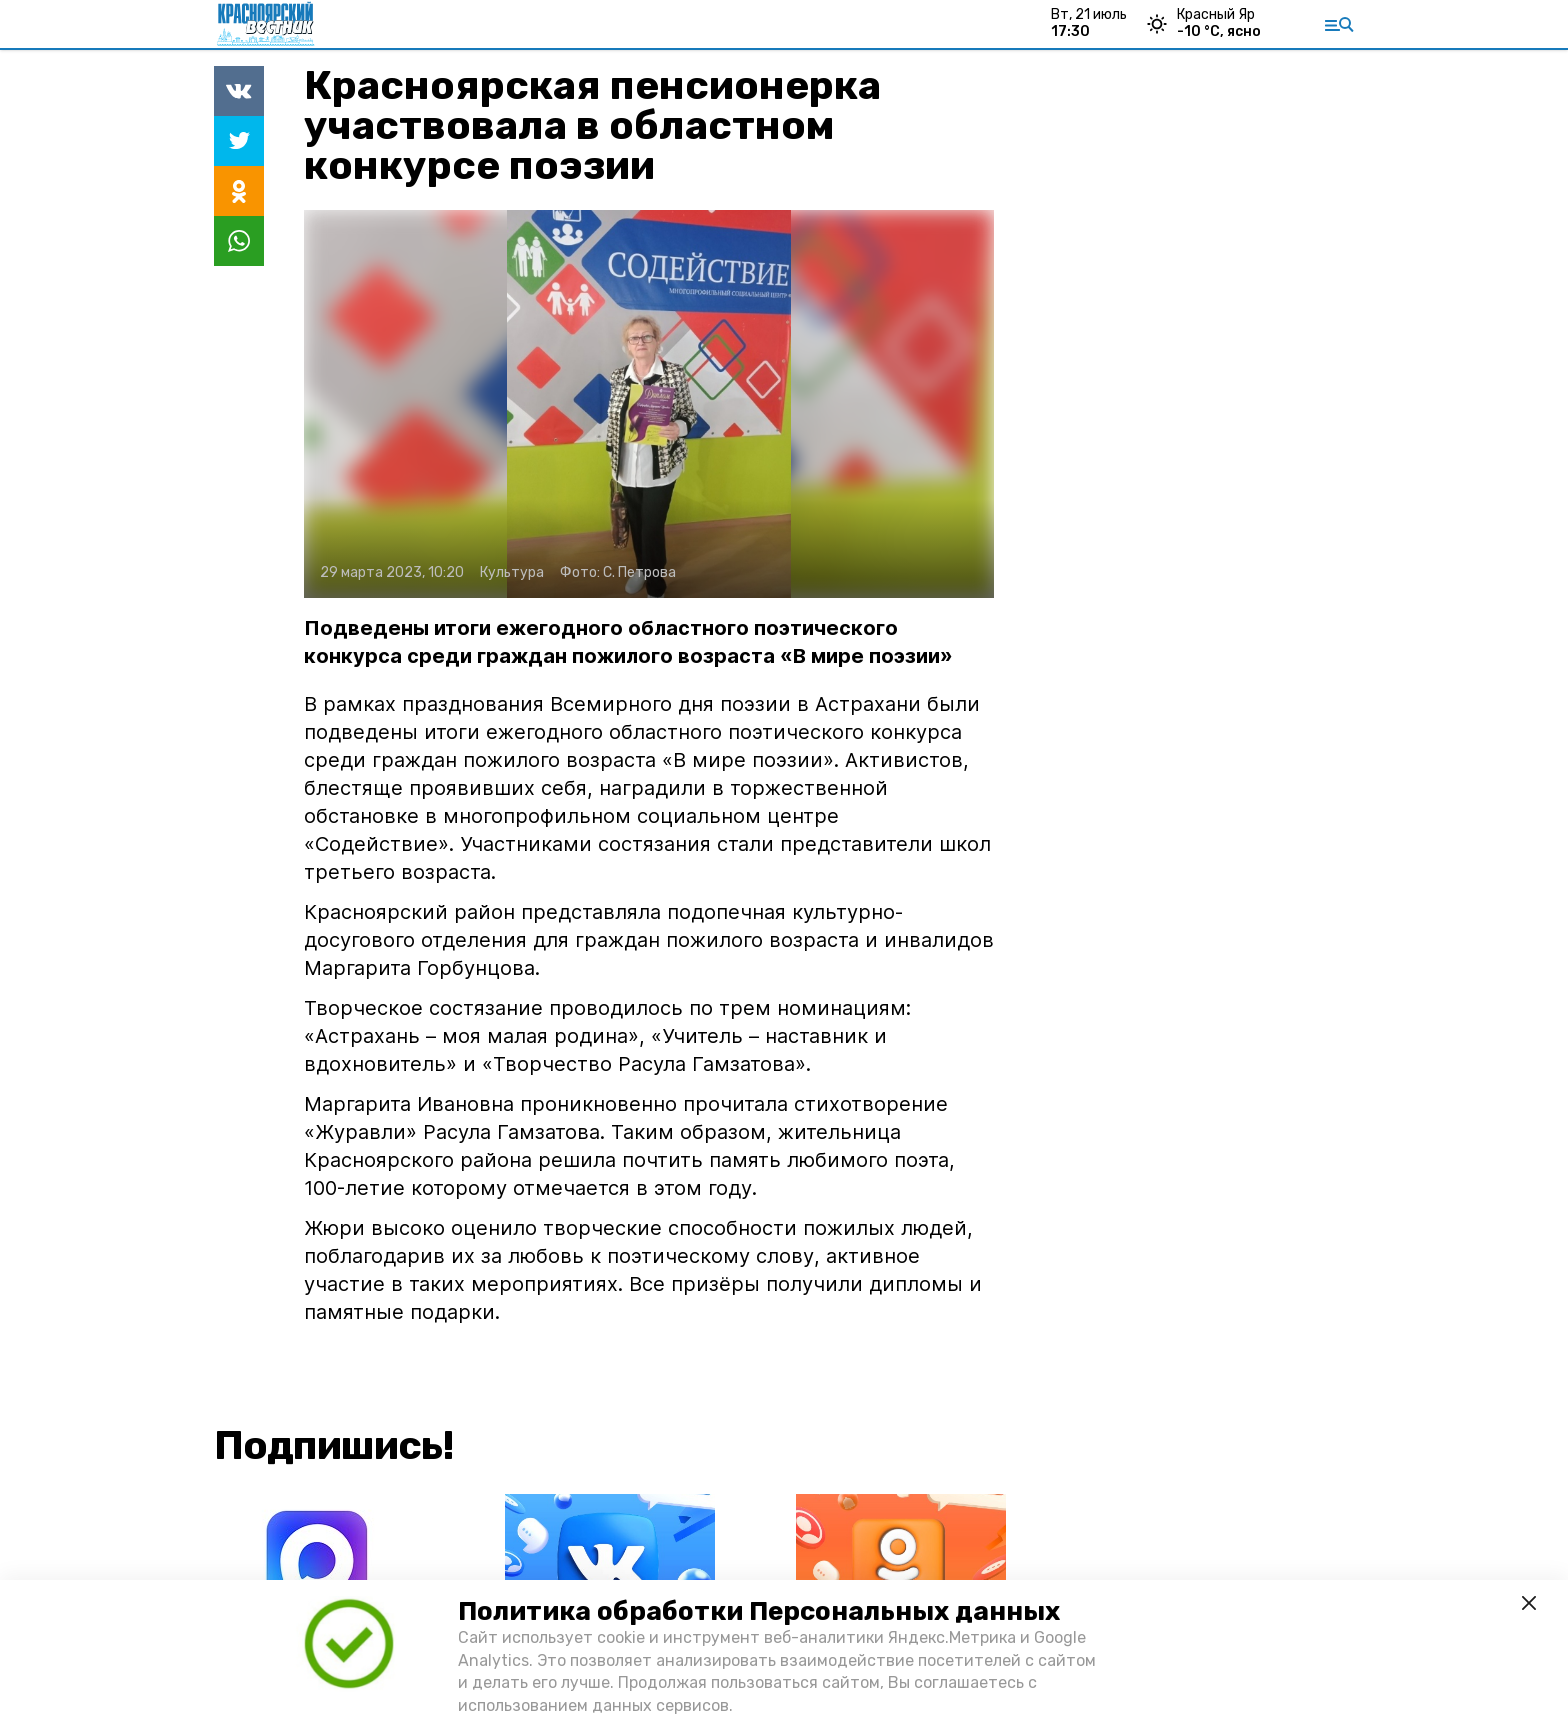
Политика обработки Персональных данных (759, 1611)
